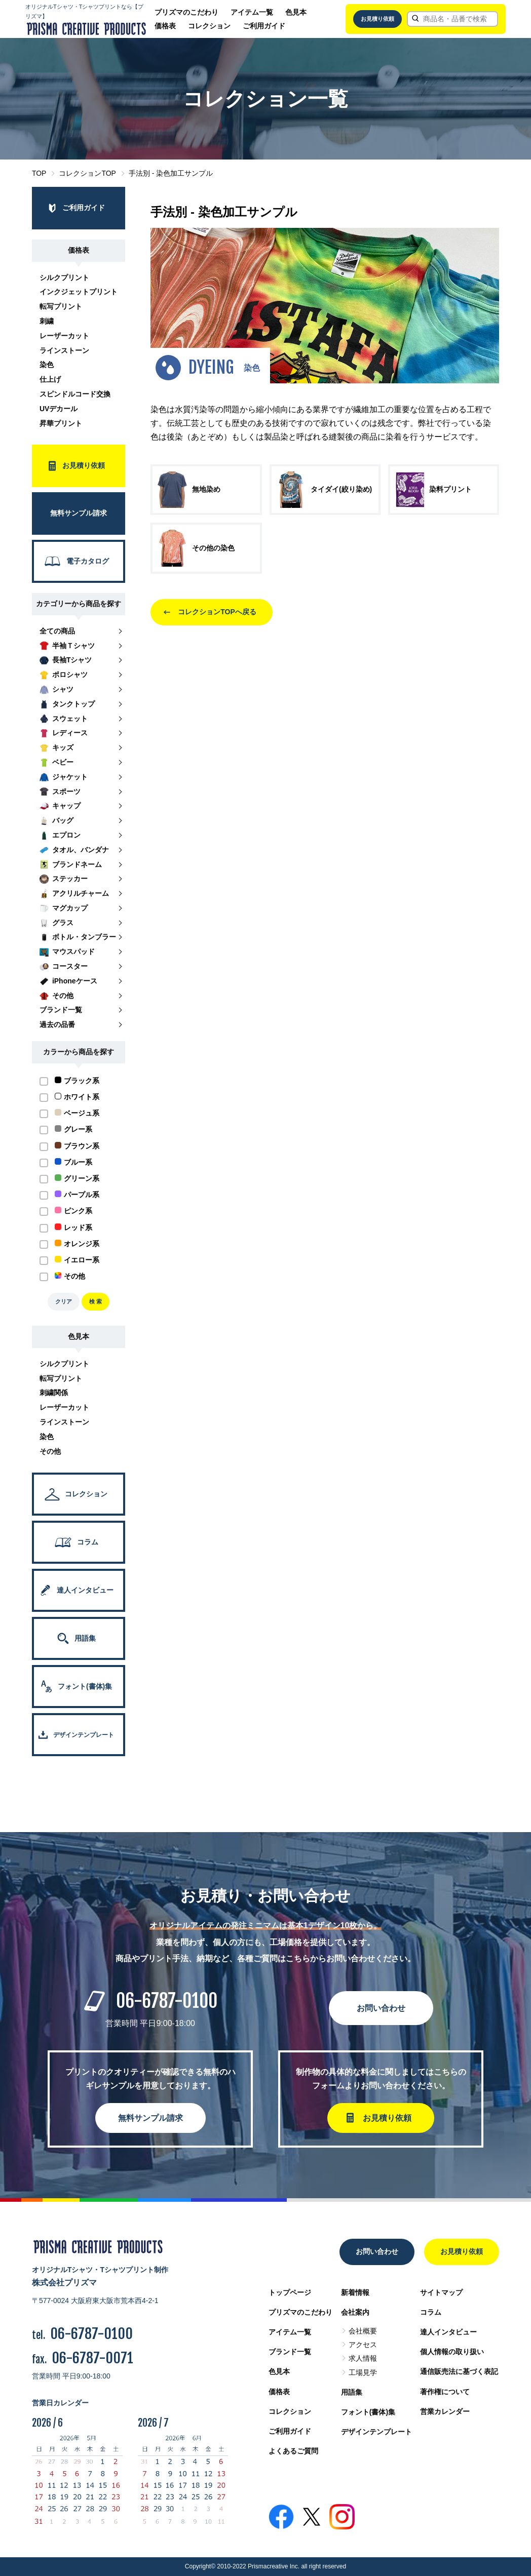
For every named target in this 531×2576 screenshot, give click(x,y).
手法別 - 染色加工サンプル (171, 173)
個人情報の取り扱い (452, 2352)
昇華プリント (61, 423)
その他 (50, 1451)
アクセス (363, 2345)
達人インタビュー (448, 2332)
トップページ (290, 2292)
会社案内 (355, 2312)
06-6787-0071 (92, 2358)
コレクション (209, 26)
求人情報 (363, 2358)
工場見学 (363, 2372)
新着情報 (355, 2292)
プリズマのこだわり (186, 12)
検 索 (95, 1301)
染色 (47, 365)
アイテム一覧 (252, 12)
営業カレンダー (445, 2411)
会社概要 (363, 2331)
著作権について (445, 2392)
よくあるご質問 (293, 2451)
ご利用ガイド (264, 26)
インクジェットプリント (79, 292)
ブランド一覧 (290, 2352)
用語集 (351, 2392)
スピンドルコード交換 (75, 394)
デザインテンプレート (376, 2432)
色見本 (296, 12)
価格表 (165, 26)
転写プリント (61, 306)
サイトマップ (441, 2292)
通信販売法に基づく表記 (459, 2371)
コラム (430, 2312)
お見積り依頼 (377, 19)
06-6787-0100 (166, 2001)
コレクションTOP (87, 173)
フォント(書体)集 (368, 2412)
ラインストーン (64, 350)
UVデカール (59, 409)
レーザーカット (64, 336)
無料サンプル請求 (150, 2118)
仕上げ (50, 379)
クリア (63, 1301)
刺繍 (47, 321)
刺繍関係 (54, 1393)
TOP (39, 173)
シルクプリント (64, 277)
